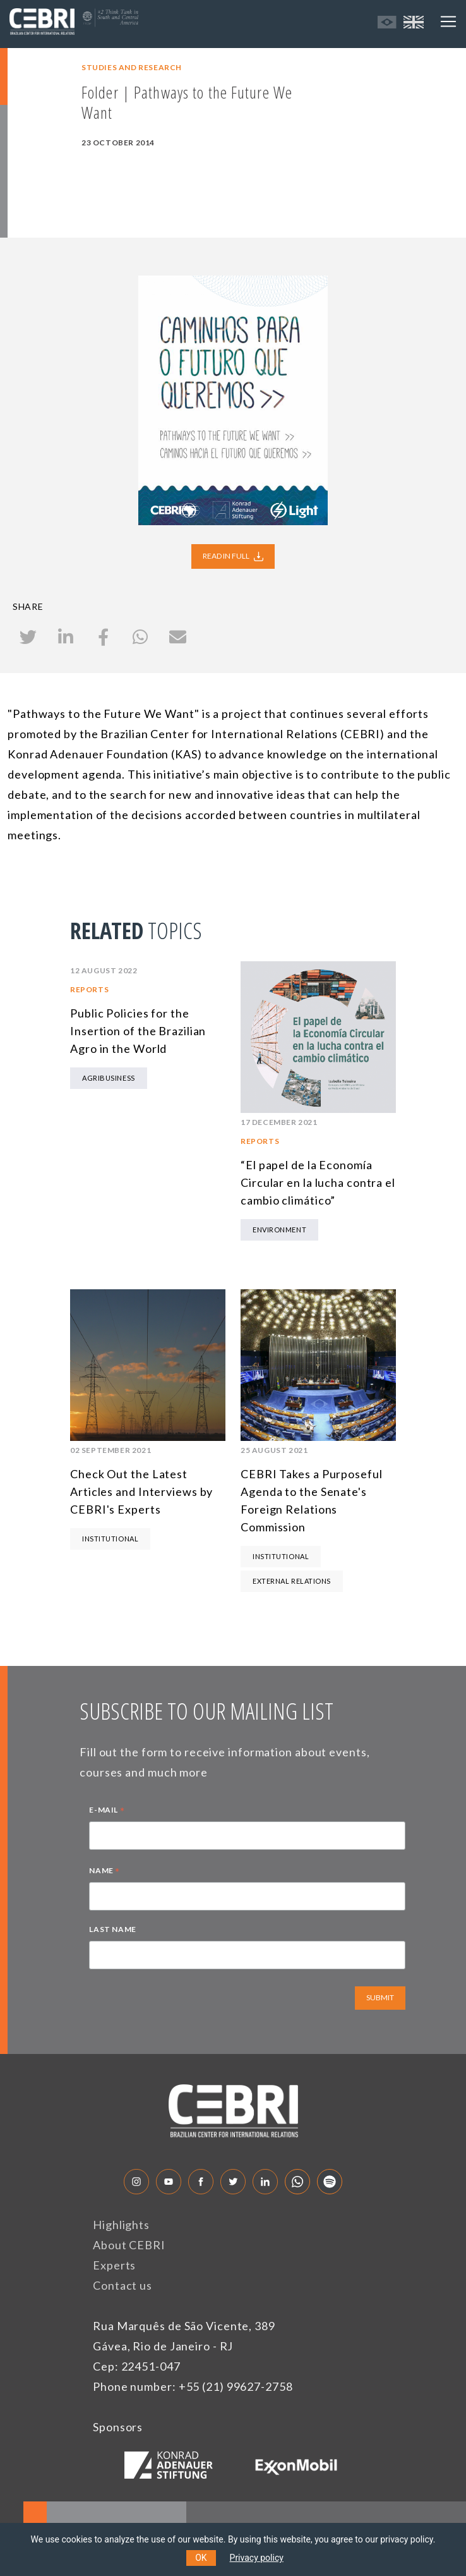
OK (200, 2558)
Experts (114, 2265)
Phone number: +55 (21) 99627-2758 (193, 2386)
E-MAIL (106, 1811)
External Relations (292, 1581)
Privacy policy (257, 2558)
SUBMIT (380, 1997)
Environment (279, 1229)
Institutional (110, 1538)
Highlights (121, 2225)
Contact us (122, 2285)
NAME (104, 1872)
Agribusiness (108, 1078)
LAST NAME (112, 1929)
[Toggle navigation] (448, 21)
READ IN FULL (233, 556)
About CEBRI (129, 2245)
